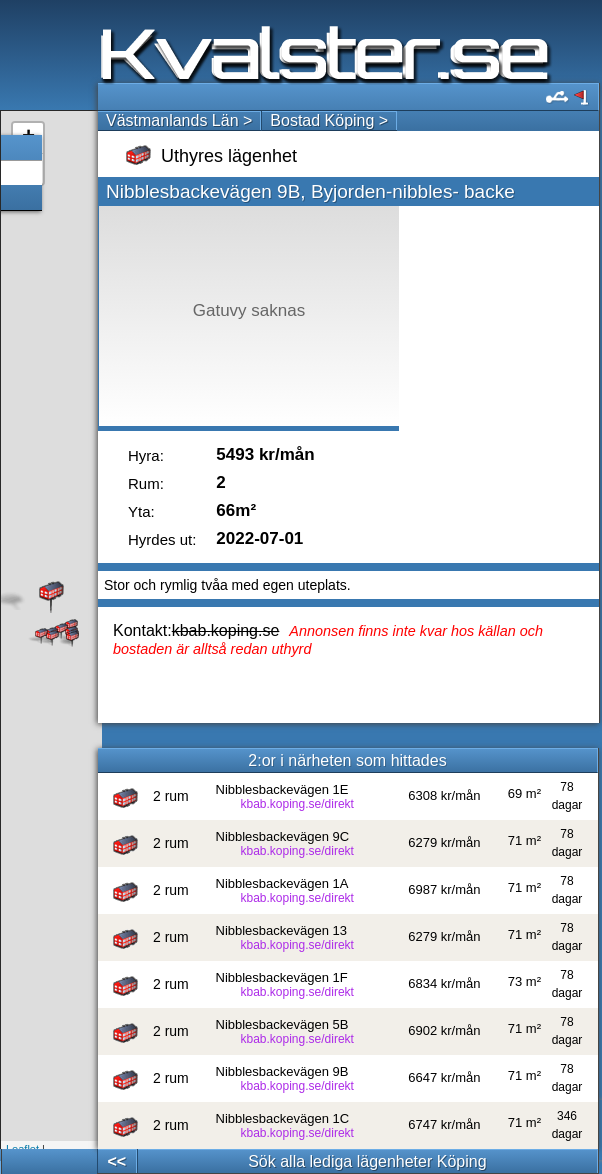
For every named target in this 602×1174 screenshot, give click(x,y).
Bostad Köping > (329, 120)
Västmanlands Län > (179, 120)
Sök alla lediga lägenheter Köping (367, 1161)
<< (117, 1161)
